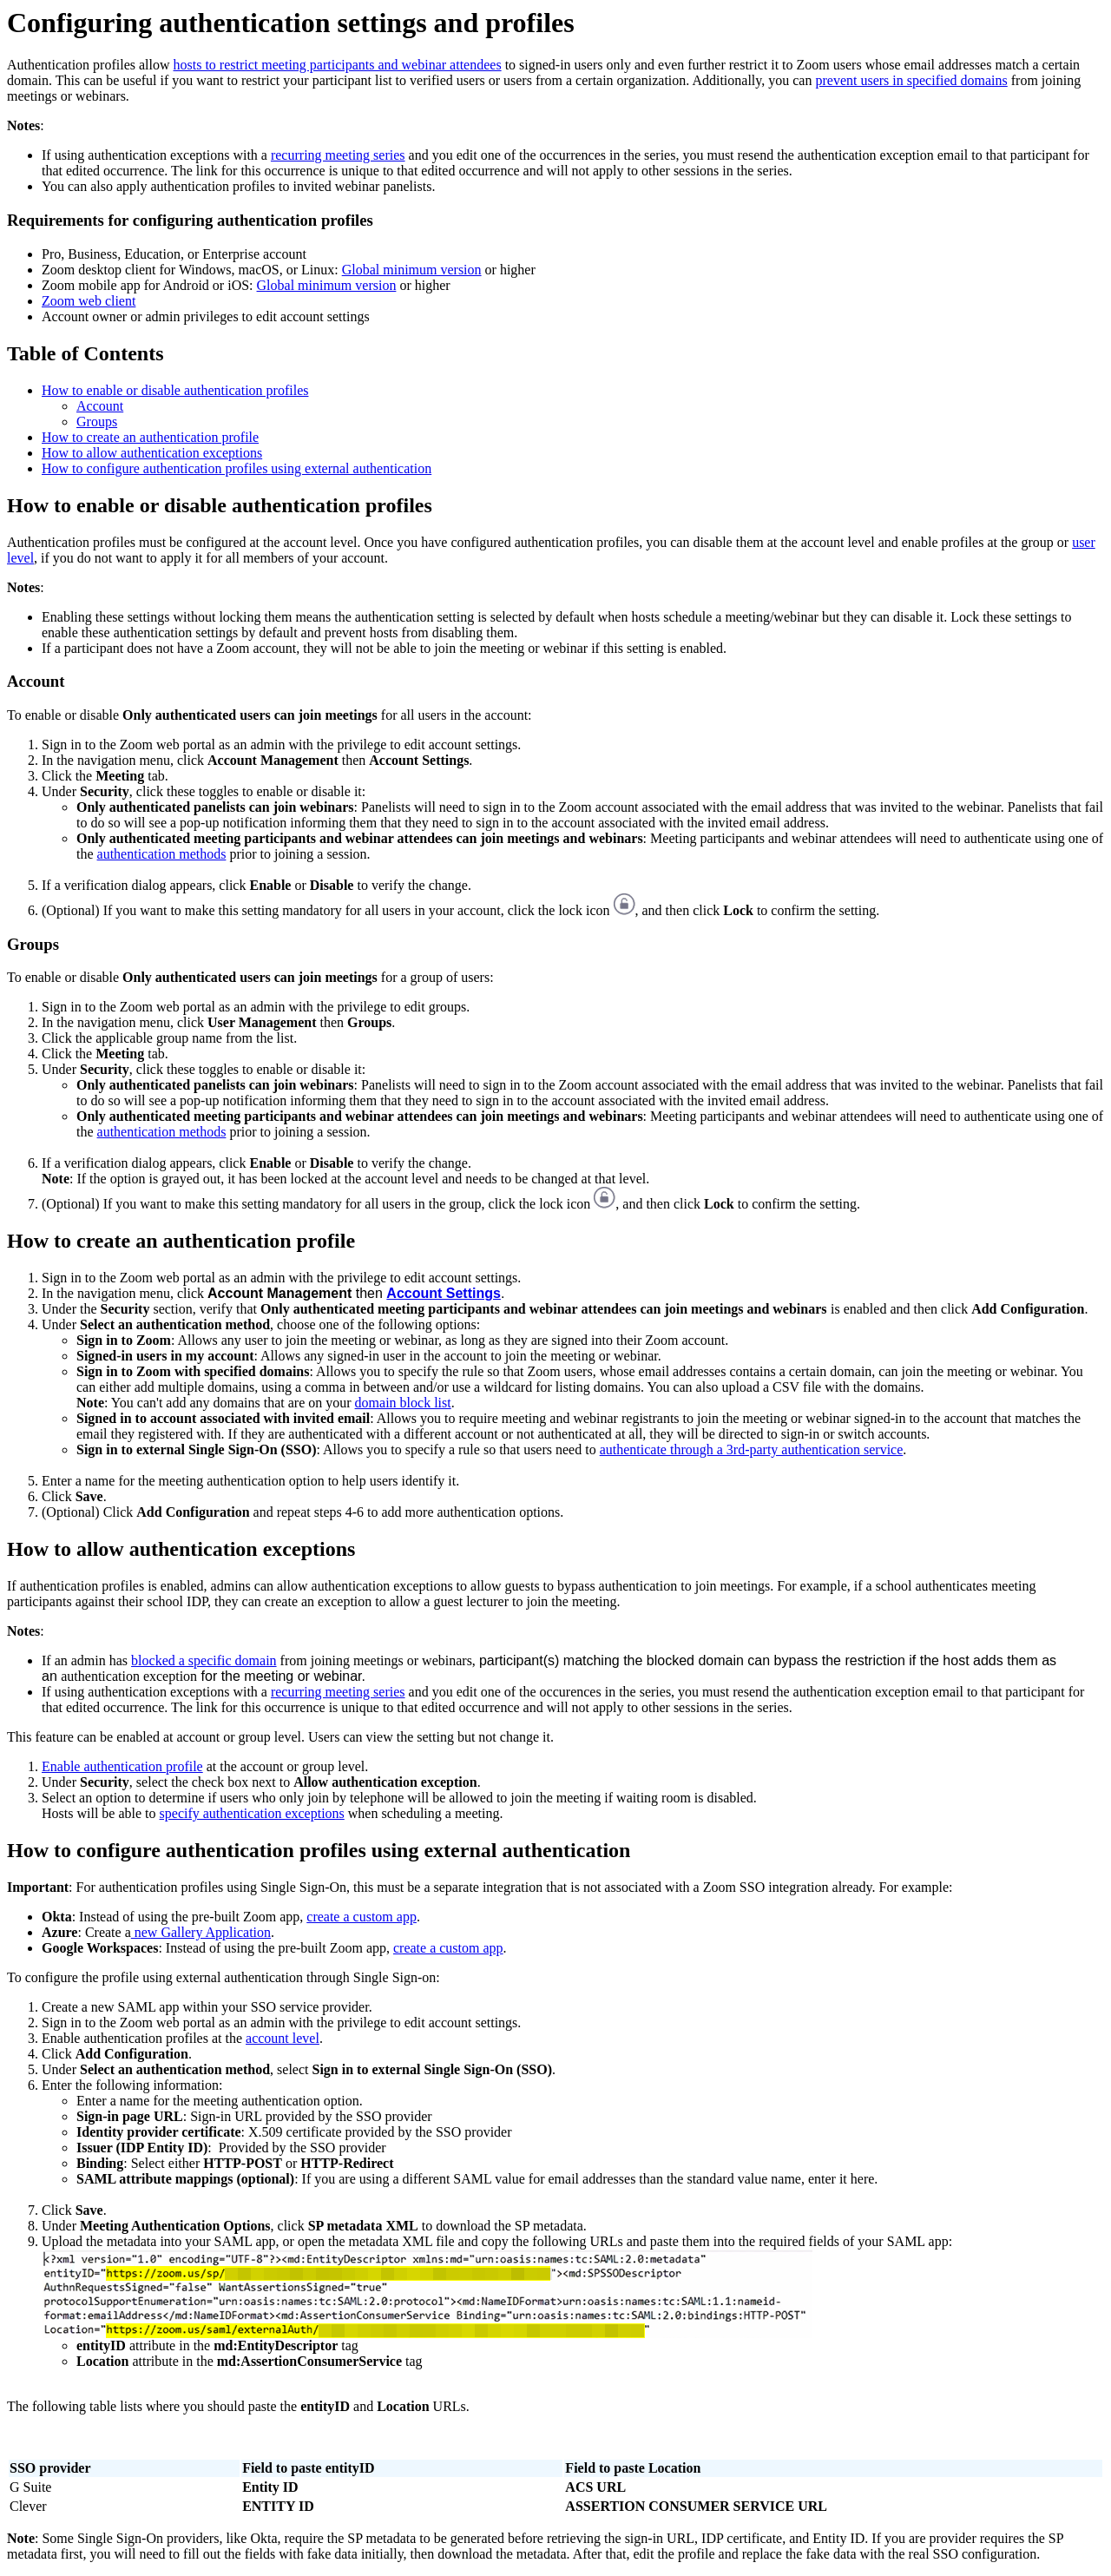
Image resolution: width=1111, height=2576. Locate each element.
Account (99, 406)
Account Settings (443, 1293)
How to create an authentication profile (150, 437)
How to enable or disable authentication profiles (175, 390)
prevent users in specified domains (911, 80)
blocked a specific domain (204, 1660)
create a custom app (361, 1916)
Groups (96, 421)
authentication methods (162, 854)
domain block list (403, 1402)
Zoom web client (88, 300)
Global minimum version (412, 269)
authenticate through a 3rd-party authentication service (752, 1449)
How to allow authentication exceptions (152, 452)
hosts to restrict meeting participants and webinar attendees (338, 64)
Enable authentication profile (122, 1766)
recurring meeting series (338, 155)
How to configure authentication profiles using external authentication (236, 468)
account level (282, 2038)
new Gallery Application (201, 1932)
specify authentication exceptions (252, 1813)
